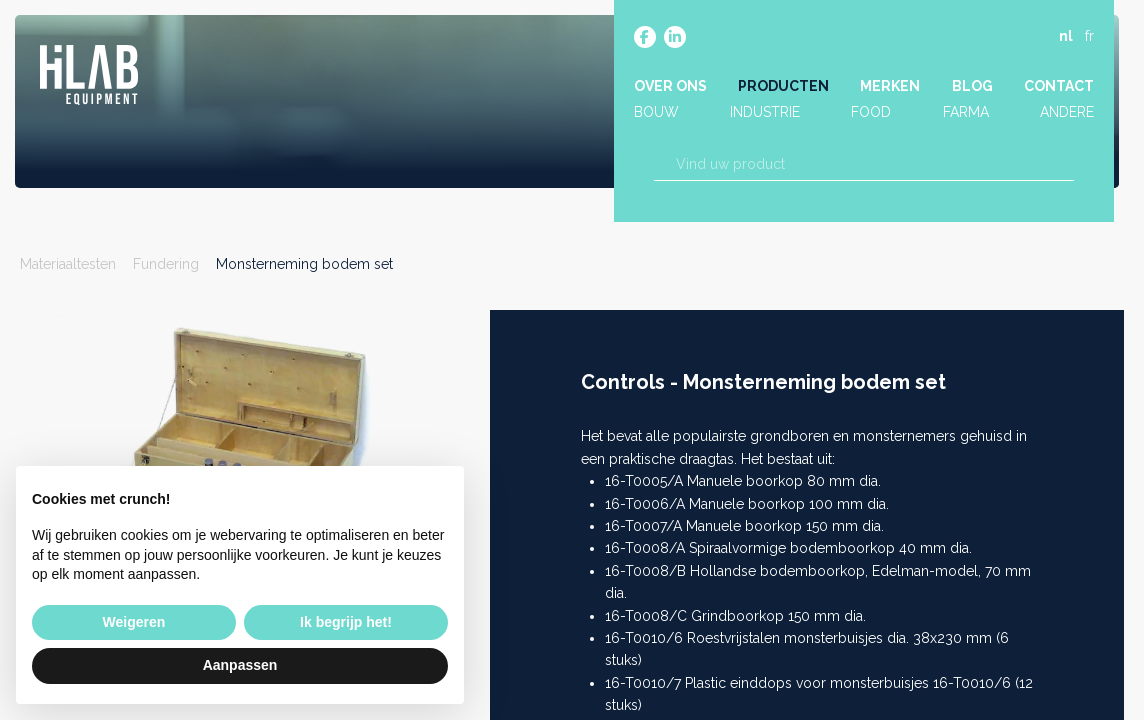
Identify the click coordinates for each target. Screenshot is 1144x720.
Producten (783, 87)
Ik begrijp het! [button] (346, 622)
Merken (890, 87)
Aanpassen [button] (240, 665)
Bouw (656, 113)
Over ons (670, 87)
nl (1066, 37)
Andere (1067, 113)
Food (871, 113)
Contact (1059, 87)
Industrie (765, 113)
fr (1089, 37)
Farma (966, 113)
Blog (972, 87)
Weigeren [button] (134, 622)
